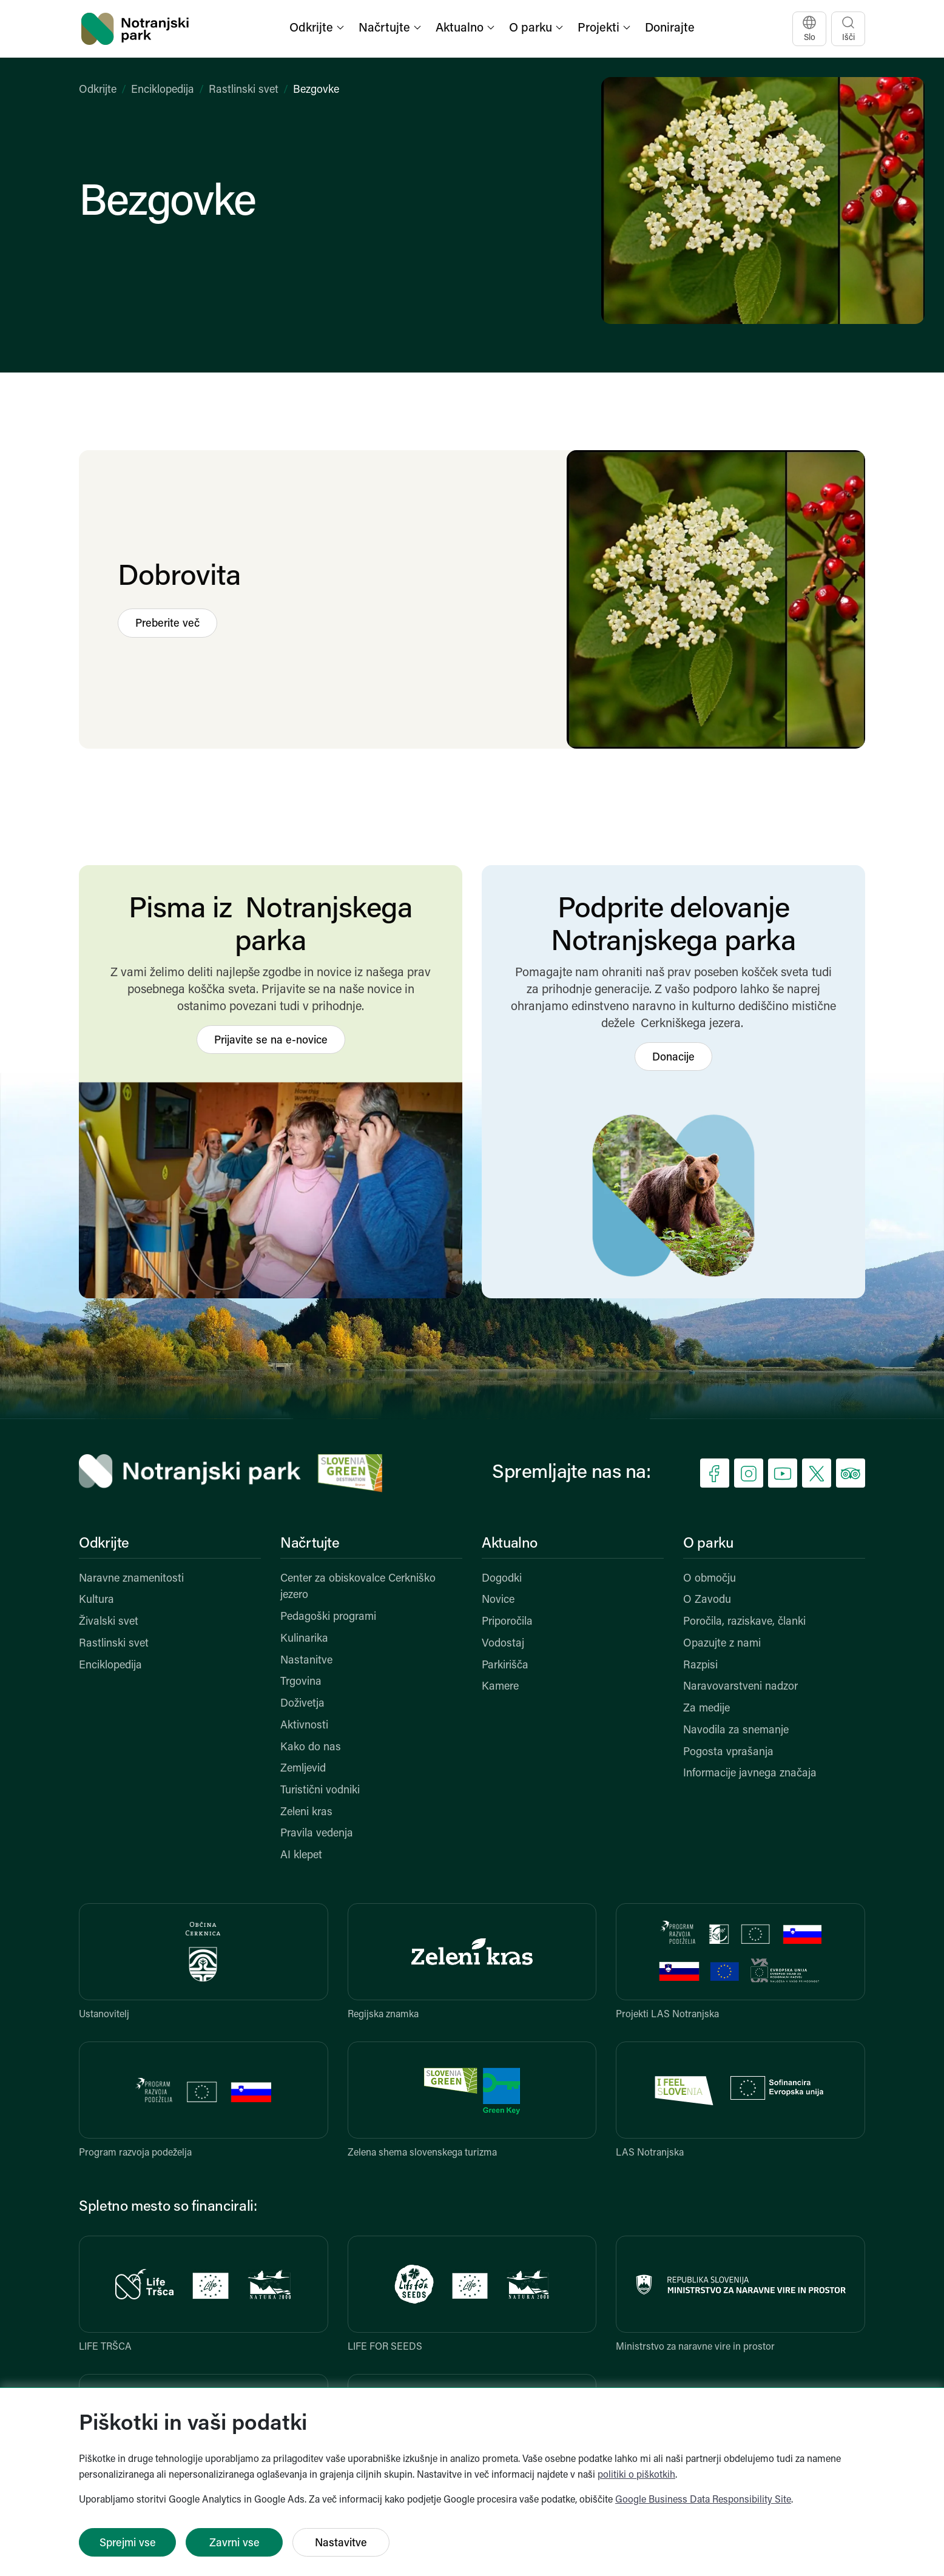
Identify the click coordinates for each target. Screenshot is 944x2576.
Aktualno (510, 1544)
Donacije (673, 1058)
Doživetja (302, 1704)
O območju (709, 1579)
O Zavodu (707, 1600)
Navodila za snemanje (736, 1730)
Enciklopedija (162, 90)
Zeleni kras (306, 1812)
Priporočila (507, 1622)
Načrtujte (310, 1544)
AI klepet (301, 1855)
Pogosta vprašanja (728, 1752)
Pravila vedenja (316, 1833)
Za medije (706, 1709)
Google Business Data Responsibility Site (703, 2500)
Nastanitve (306, 1661)
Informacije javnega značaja (750, 1773)
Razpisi (700, 1665)
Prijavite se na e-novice (271, 1041)
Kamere (500, 1687)
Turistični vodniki (320, 1790)
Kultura (96, 1600)
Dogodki (502, 1579)
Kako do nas (310, 1747)
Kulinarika (304, 1639)
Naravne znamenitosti (131, 1579)
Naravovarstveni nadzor (740, 1687)
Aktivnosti (304, 1725)
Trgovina (301, 1682)
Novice (498, 1600)
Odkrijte (97, 90)
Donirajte (670, 28)
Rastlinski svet (243, 90)
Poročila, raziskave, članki (744, 1622)
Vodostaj (503, 1644)
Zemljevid (303, 1769)
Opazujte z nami (722, 1644)
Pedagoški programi (328, 1617)
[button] (318, 29)
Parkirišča (505, 1665)
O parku (708, 1544)
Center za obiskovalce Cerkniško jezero (358, 1587)
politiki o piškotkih (636, 2475)
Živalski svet (108, 1622)
